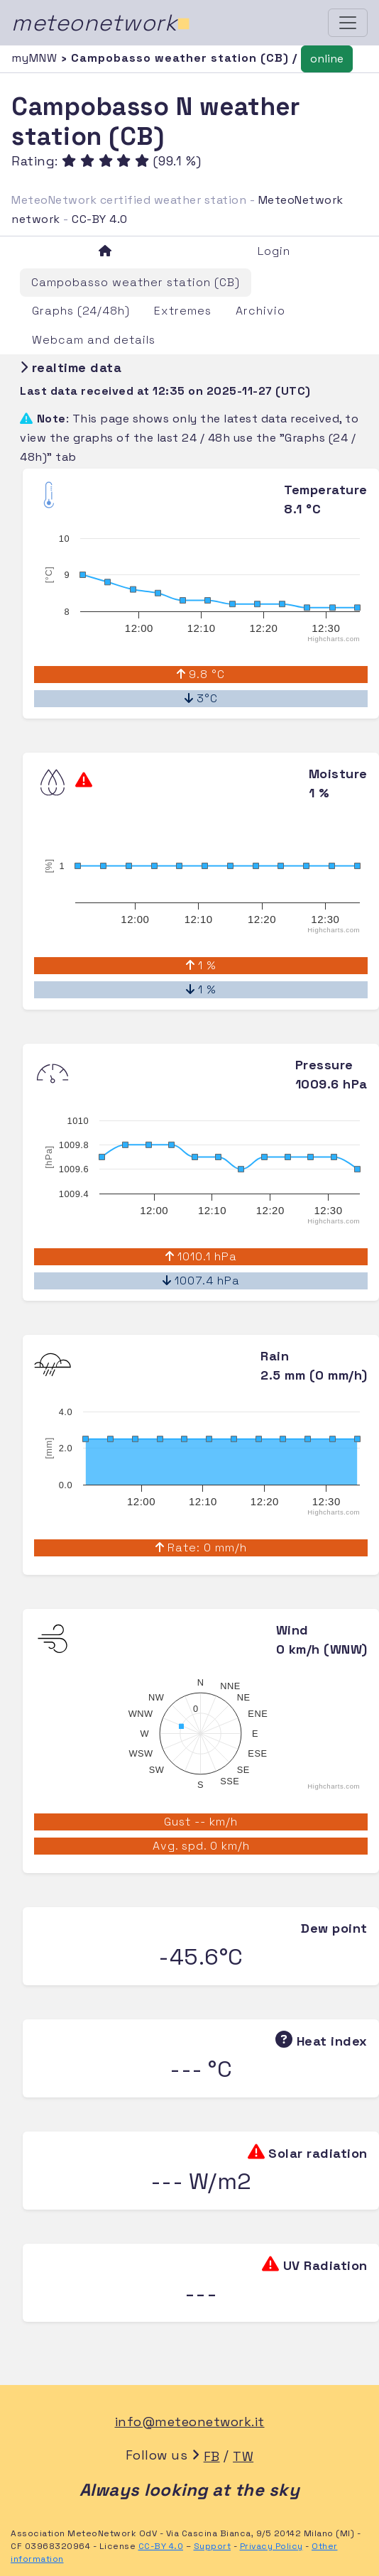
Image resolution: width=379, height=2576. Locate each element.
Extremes (183, 310)
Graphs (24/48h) (81, 310)
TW (243, 2456)
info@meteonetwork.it (190, 2421)
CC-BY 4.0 (100, 219)
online (327, 58)
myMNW (36, 57)
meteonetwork (101, 23)
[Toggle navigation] (348, 23)
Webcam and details (93, 339)
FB (212, 2456)
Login (274, 251)
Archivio (260, 310)
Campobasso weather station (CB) (135, 282)
